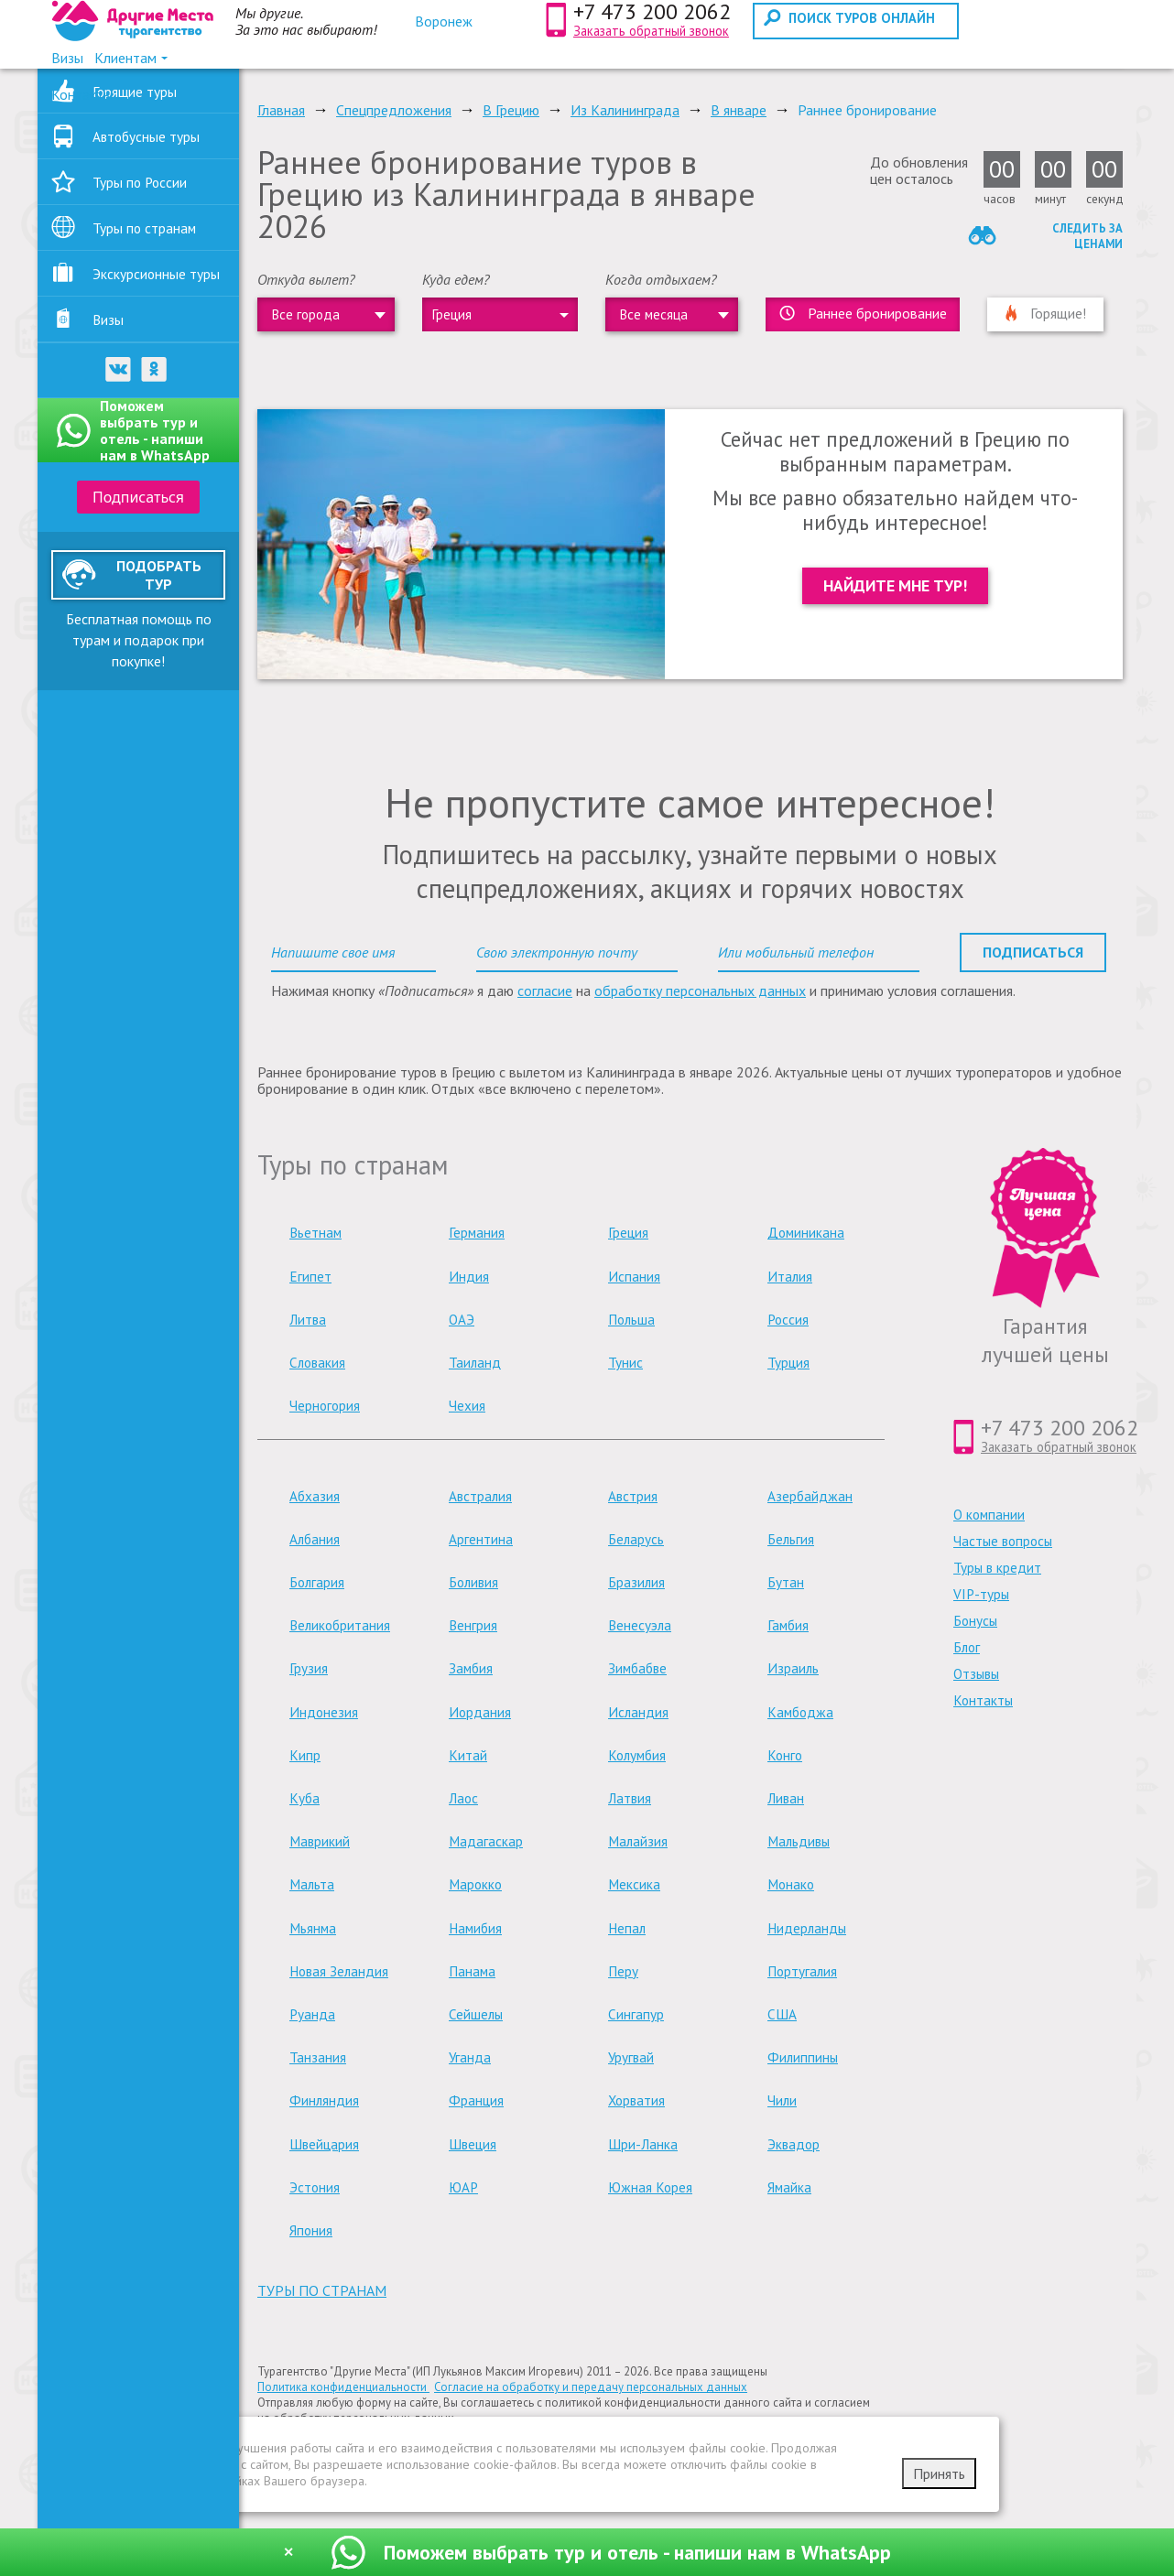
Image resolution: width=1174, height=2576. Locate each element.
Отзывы (976, 1674)
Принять (939, 2473)
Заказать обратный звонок (651, 30)
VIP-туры (981, 1594)
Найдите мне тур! (895, 585)
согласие (544, 990)
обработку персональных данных (700, 990)
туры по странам (321, 2290)
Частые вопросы (1002, 1541)
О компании (989, 1514)
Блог (966, 1647)
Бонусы (975, 1620)
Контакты (983, 1700)
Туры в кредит (997, 1567)
